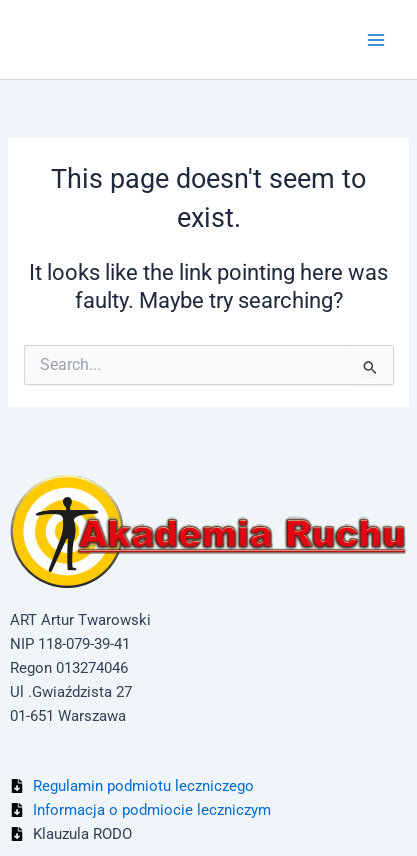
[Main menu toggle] (376, 40)
